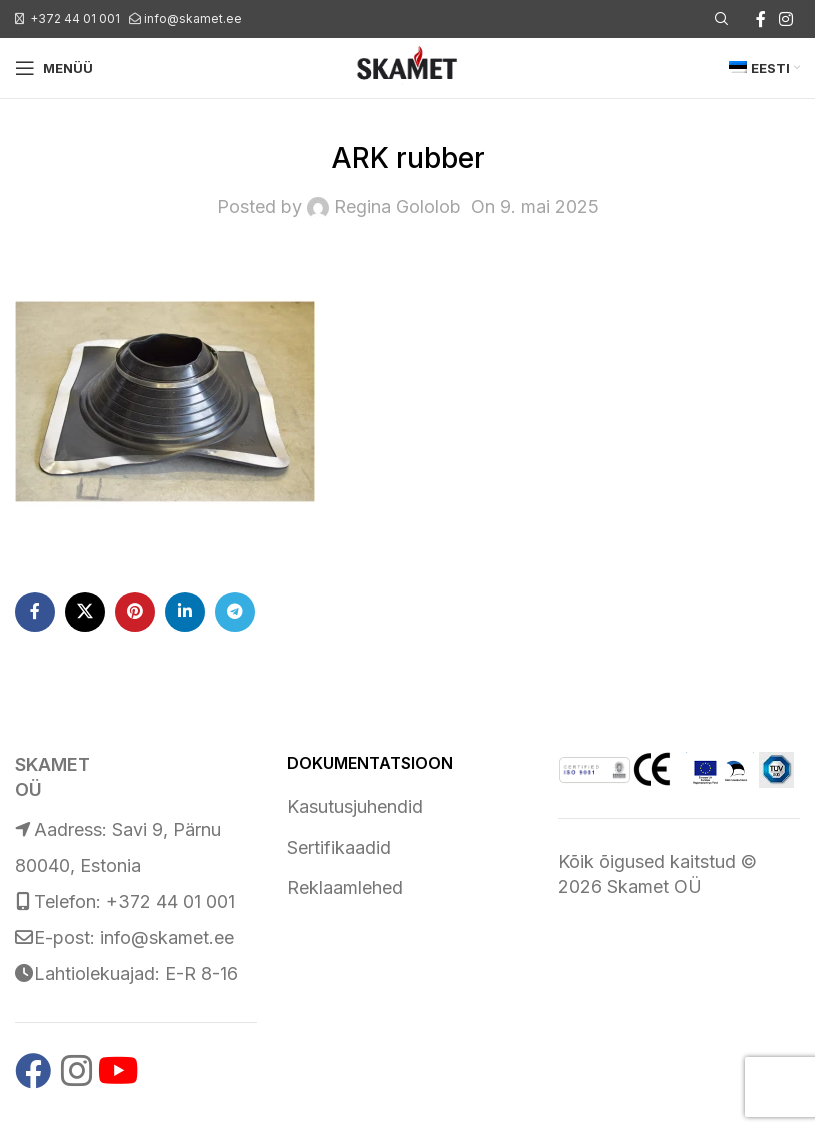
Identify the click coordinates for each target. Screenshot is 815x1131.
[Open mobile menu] (54, 68)
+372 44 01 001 (75, 18)
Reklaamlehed (345, 887)
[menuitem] (764, 68)
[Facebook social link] (761, 19)
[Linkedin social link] (185, 612)
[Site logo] (407, 66)
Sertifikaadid (339, 847)
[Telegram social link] (235, 612)
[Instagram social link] (786, 19)
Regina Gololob (397, 206)
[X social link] (85, 612)
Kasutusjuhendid (355, 806)
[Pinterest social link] (135, 612)
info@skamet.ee (193, 18)
